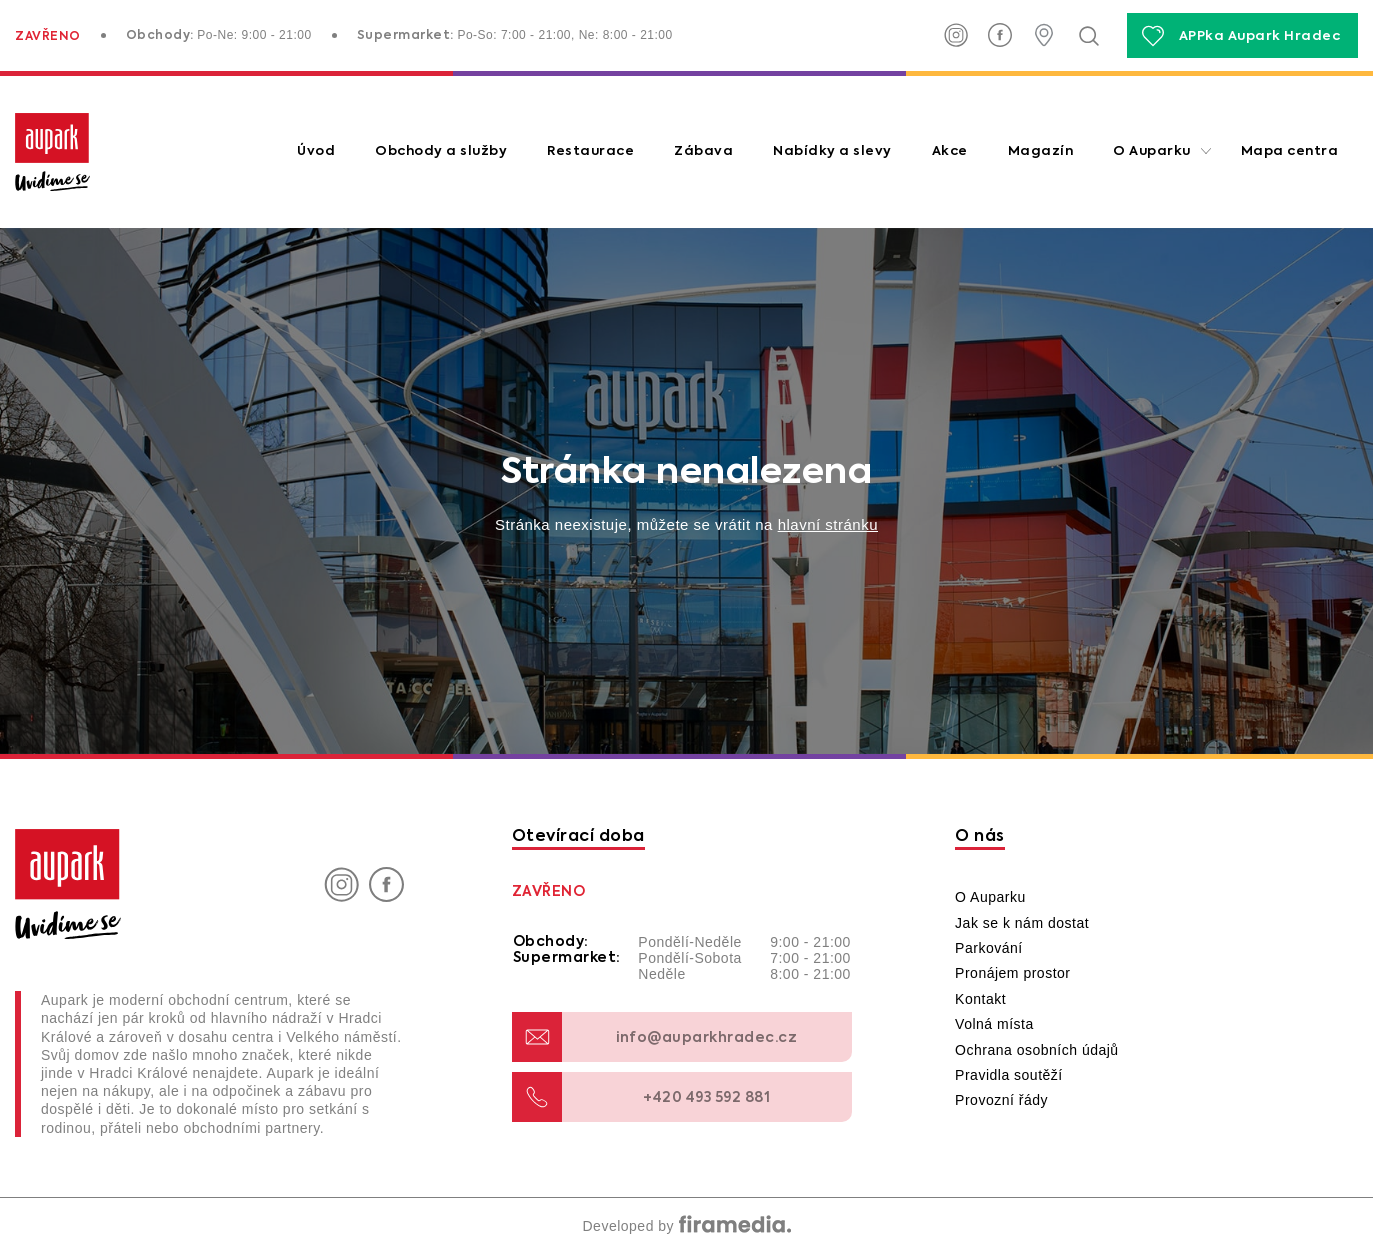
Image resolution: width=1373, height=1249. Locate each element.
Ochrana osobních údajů (1037, 1050)
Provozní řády (1001, 1100)
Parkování (989, 948)
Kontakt (980, 999)
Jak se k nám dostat (1022, 923)
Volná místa (994, 1024)
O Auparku (1152, 151)
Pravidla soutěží (1009, 1075)
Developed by (686, 1226)
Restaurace (590, 151)
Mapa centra (1290, 151)
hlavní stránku (828, 524)
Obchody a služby (441, 151)
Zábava (703, 151)
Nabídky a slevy (832, 151)
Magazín (1041, 151)
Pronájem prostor (1012, 973)
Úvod (316, 151)
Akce (950, 151)
